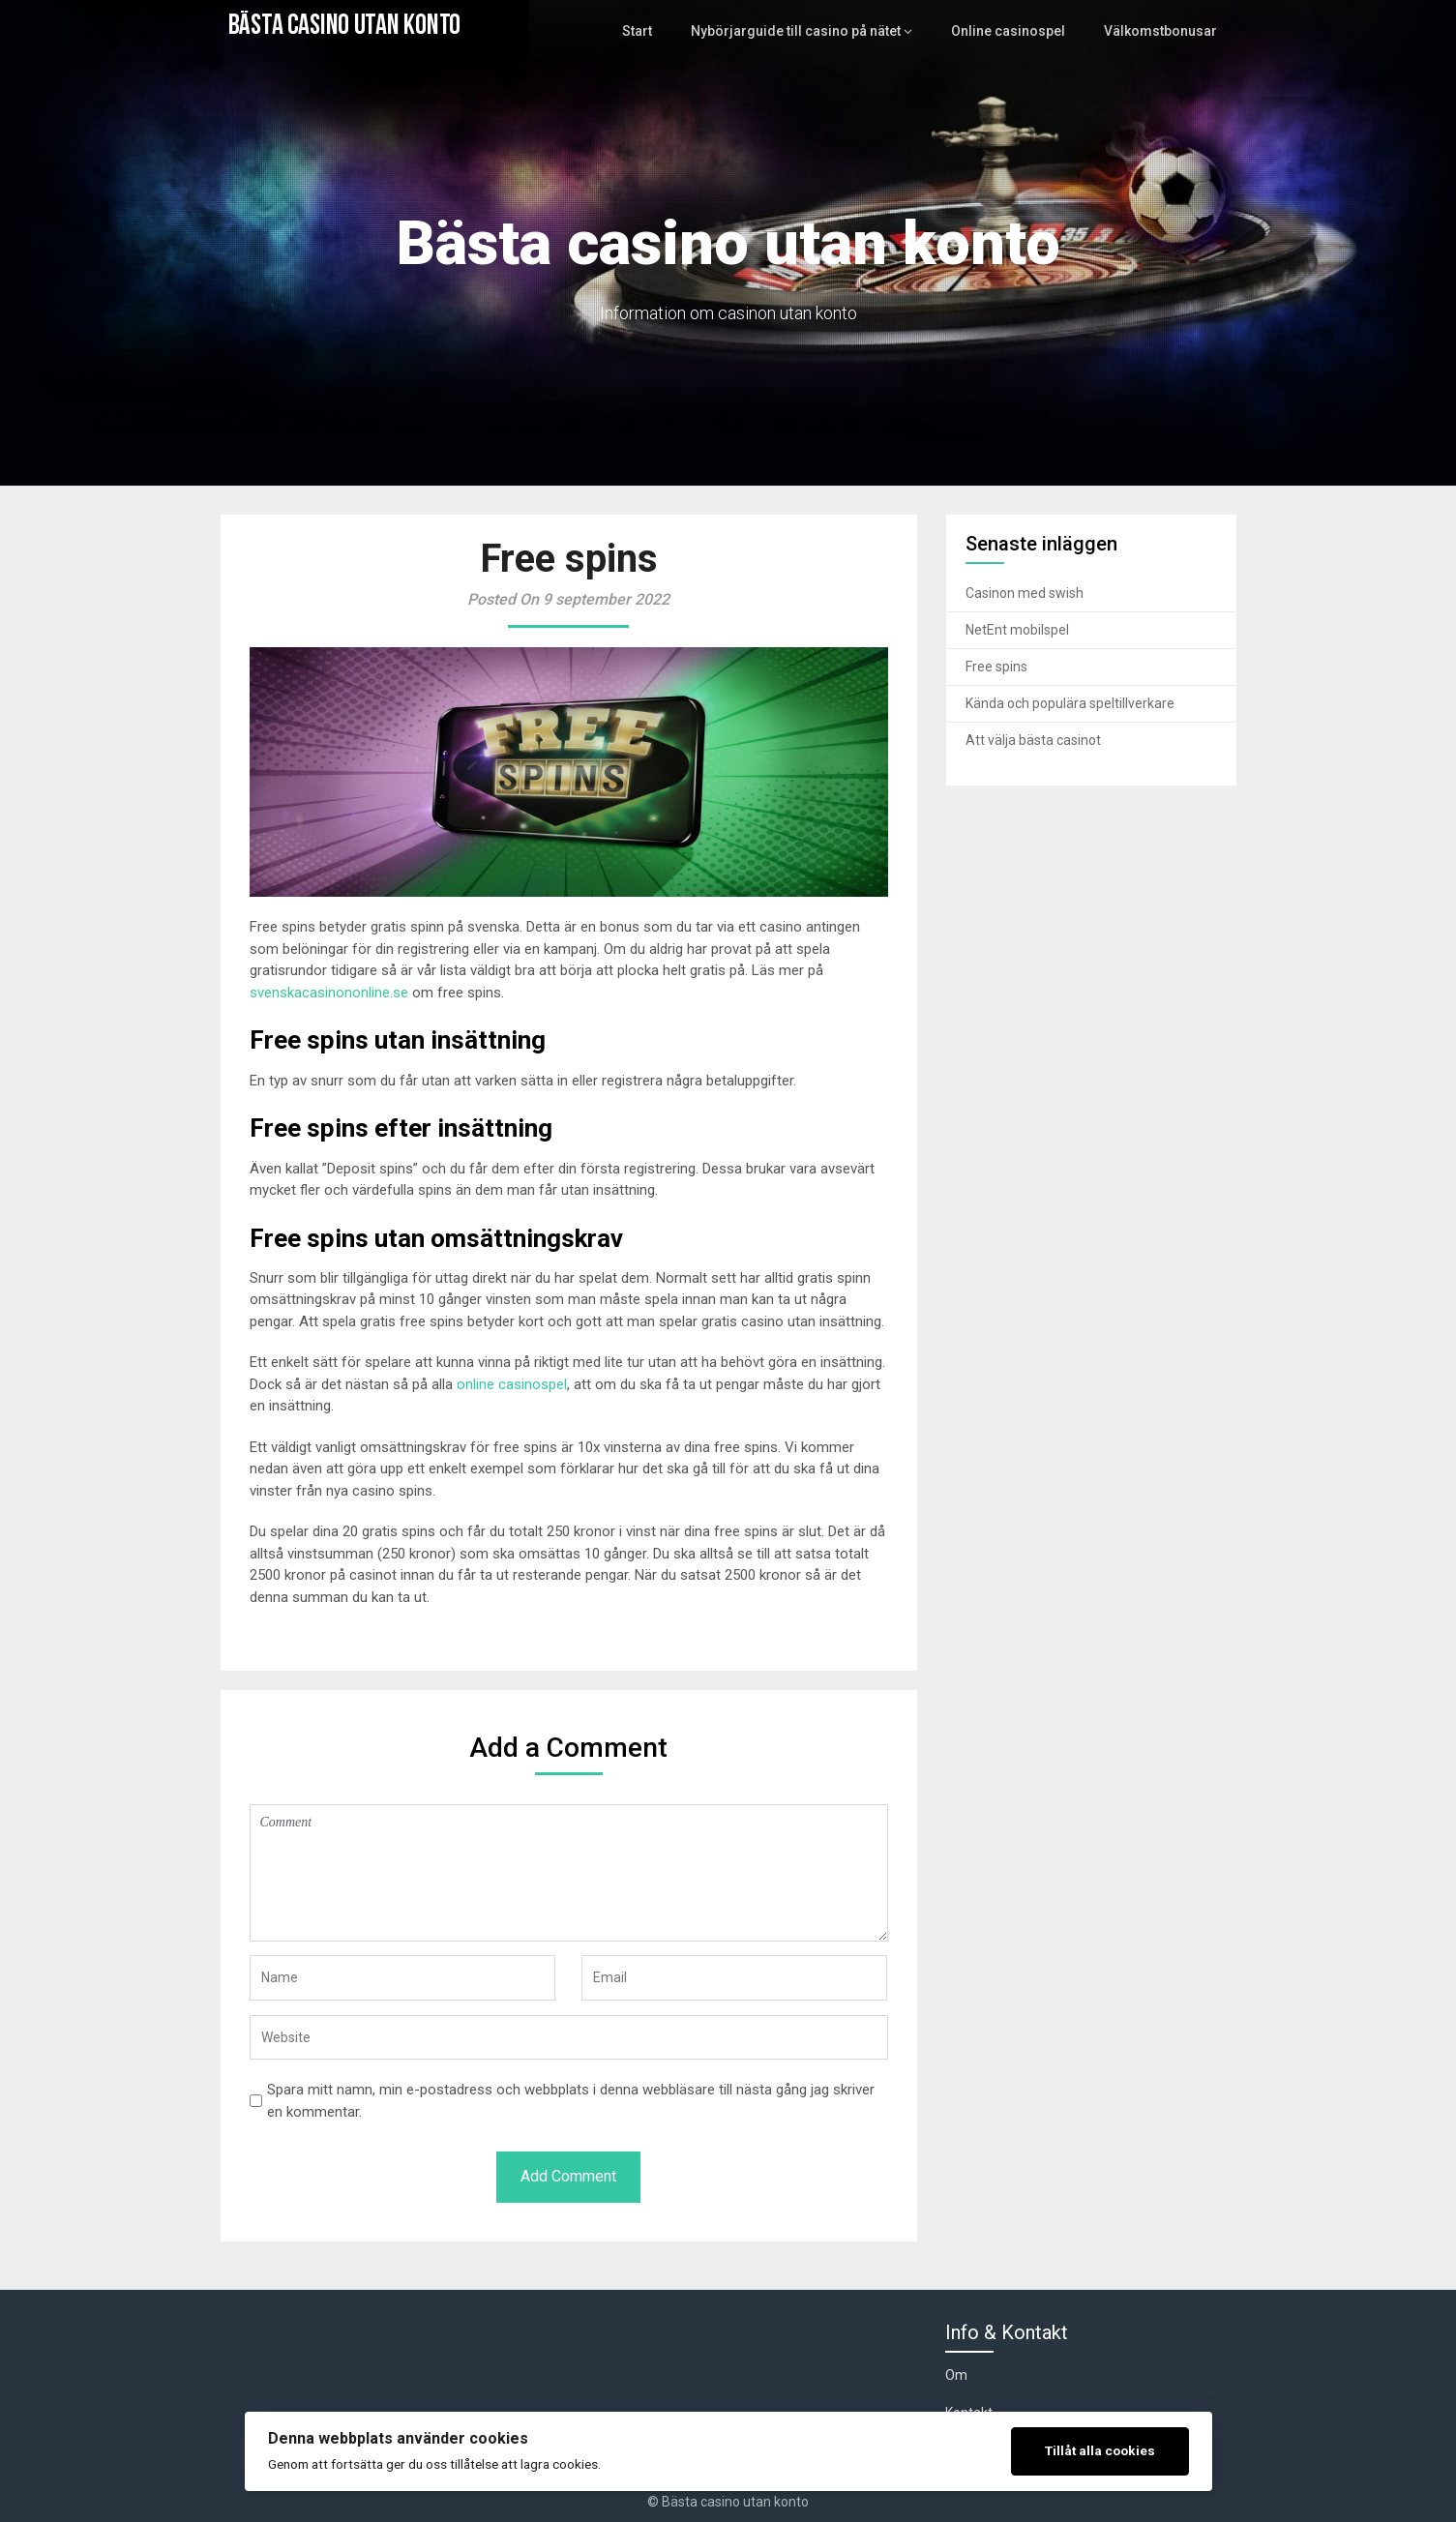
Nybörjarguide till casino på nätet (814, 31)
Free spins (996, 666)
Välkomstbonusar (1163, 31)
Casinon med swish (1025, 593)
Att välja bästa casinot (1033, 740)
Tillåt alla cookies (1100, 2450)
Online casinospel (1017, 31)
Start (660, 31)
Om (956, 2375)
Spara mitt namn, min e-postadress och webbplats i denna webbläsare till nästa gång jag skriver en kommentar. (571, 2101)
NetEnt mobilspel (1017, 630)
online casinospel (512, 1384)
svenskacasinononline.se (329, 992)
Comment (569, 1873)
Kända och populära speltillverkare (1070, 703)
